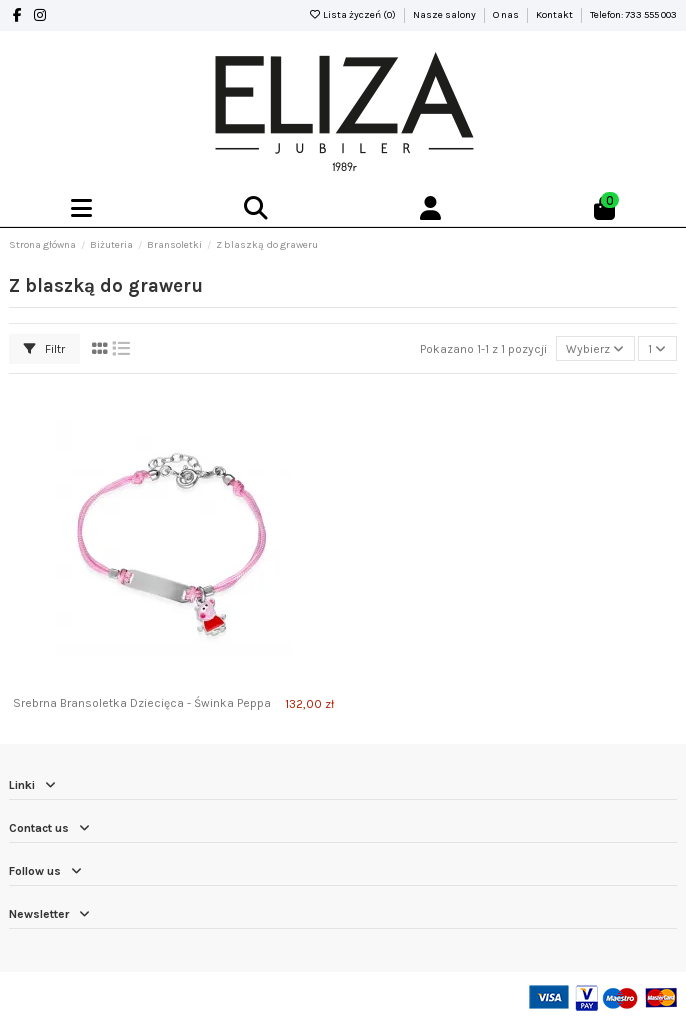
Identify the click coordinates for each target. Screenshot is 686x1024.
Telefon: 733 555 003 (633, 15)
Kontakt (555, 15)
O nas (507, 15)
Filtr (44, 349)
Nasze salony (445, 15)
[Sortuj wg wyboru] (595, 348)
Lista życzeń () (353, 15)
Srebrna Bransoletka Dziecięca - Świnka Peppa (142, 703)
